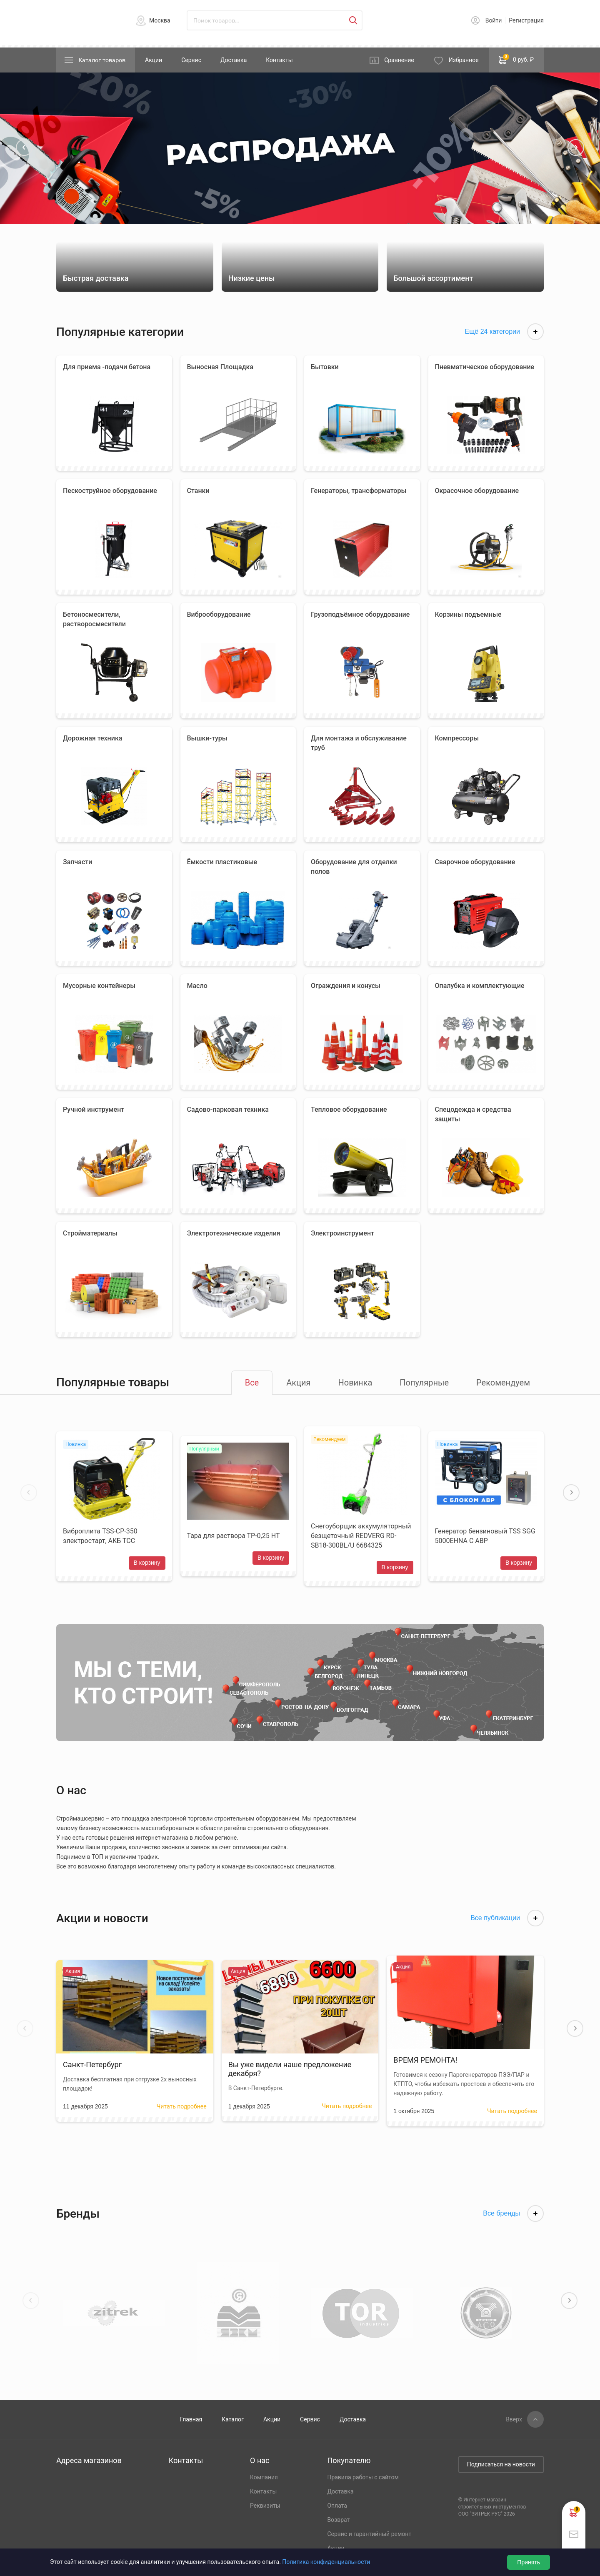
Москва (159, 20)
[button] (24, 147)
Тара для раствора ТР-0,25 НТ (233, 1536)
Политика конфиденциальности (326, 2561)
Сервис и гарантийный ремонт (369, 2534)
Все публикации (507, 1918)
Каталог (233, 2419)
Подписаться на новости (501, 2464)
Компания (264, 2477)
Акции (153, 60)
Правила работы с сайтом (363, 2477)
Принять (528, 2562)
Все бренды (513, 2213)
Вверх (514, 2419)
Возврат (338, 2519)
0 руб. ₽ (516, 59)
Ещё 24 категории (504, 331)
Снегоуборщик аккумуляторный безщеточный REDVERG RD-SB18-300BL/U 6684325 (361, 1535)
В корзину (147, 1562)
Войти (493, 20)
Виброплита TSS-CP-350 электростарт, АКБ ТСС (100, 1536)
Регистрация (526, 20)
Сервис (191, 60)
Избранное (464, 60)
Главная (191, 2419)
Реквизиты (265, 2505)
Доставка (233, 60)
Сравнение (399, 60)
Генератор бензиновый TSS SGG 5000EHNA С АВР (485, 1536)
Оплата (337, 2505)
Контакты (279, 60)
